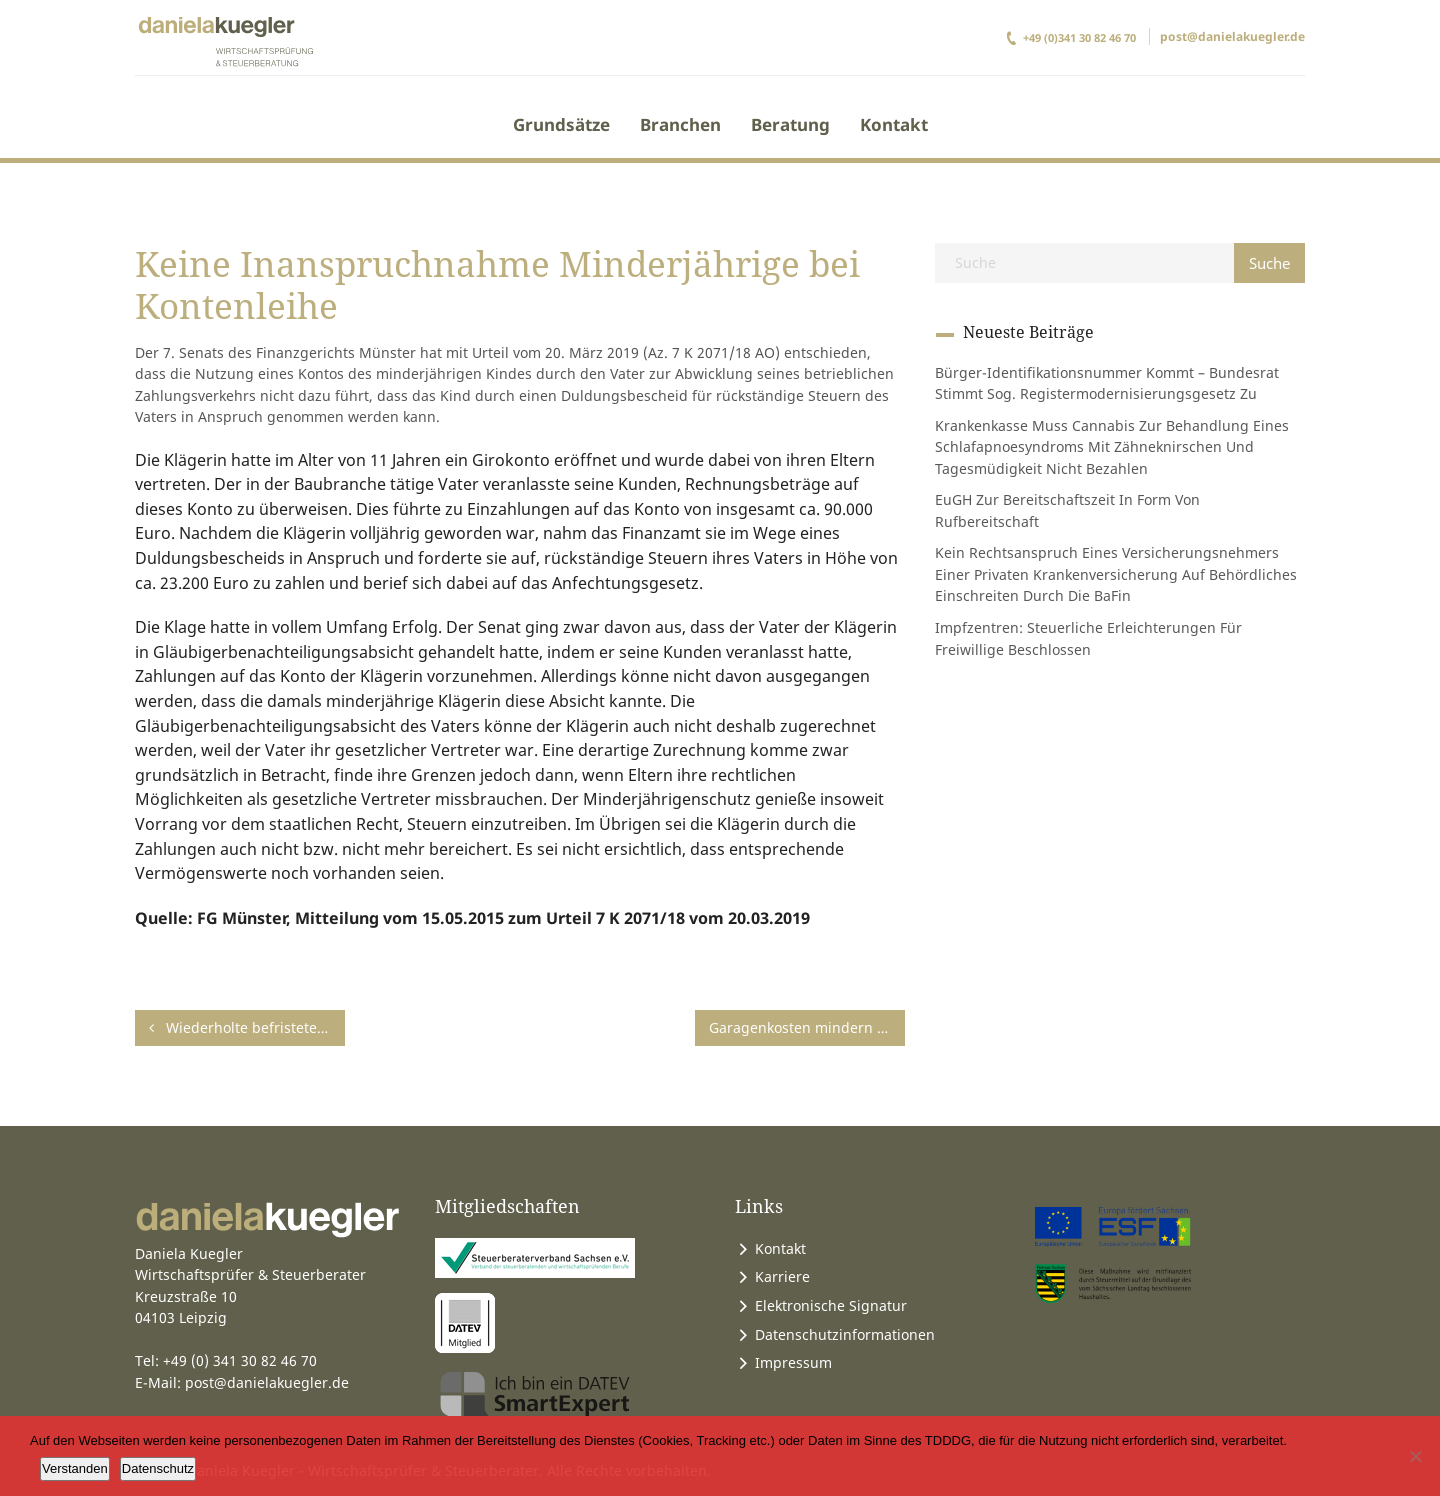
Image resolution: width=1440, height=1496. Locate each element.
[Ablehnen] (1415, 1456)
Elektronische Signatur (831, 1305)
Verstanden (75, 1468)
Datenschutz (158, 1468)
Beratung (790, 124)
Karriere (782, 1276)
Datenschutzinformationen (845, 1334)
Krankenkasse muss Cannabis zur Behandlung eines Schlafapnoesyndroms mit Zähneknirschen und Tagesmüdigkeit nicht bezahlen (1112, 447)
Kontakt (894, 124)
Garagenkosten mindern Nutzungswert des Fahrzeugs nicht (807, 1027)
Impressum (793, 1362)
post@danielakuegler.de (1232, 36)
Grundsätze (561, 124)
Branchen (680, 124)
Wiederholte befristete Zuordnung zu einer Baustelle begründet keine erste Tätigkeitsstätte (247, 1027)
